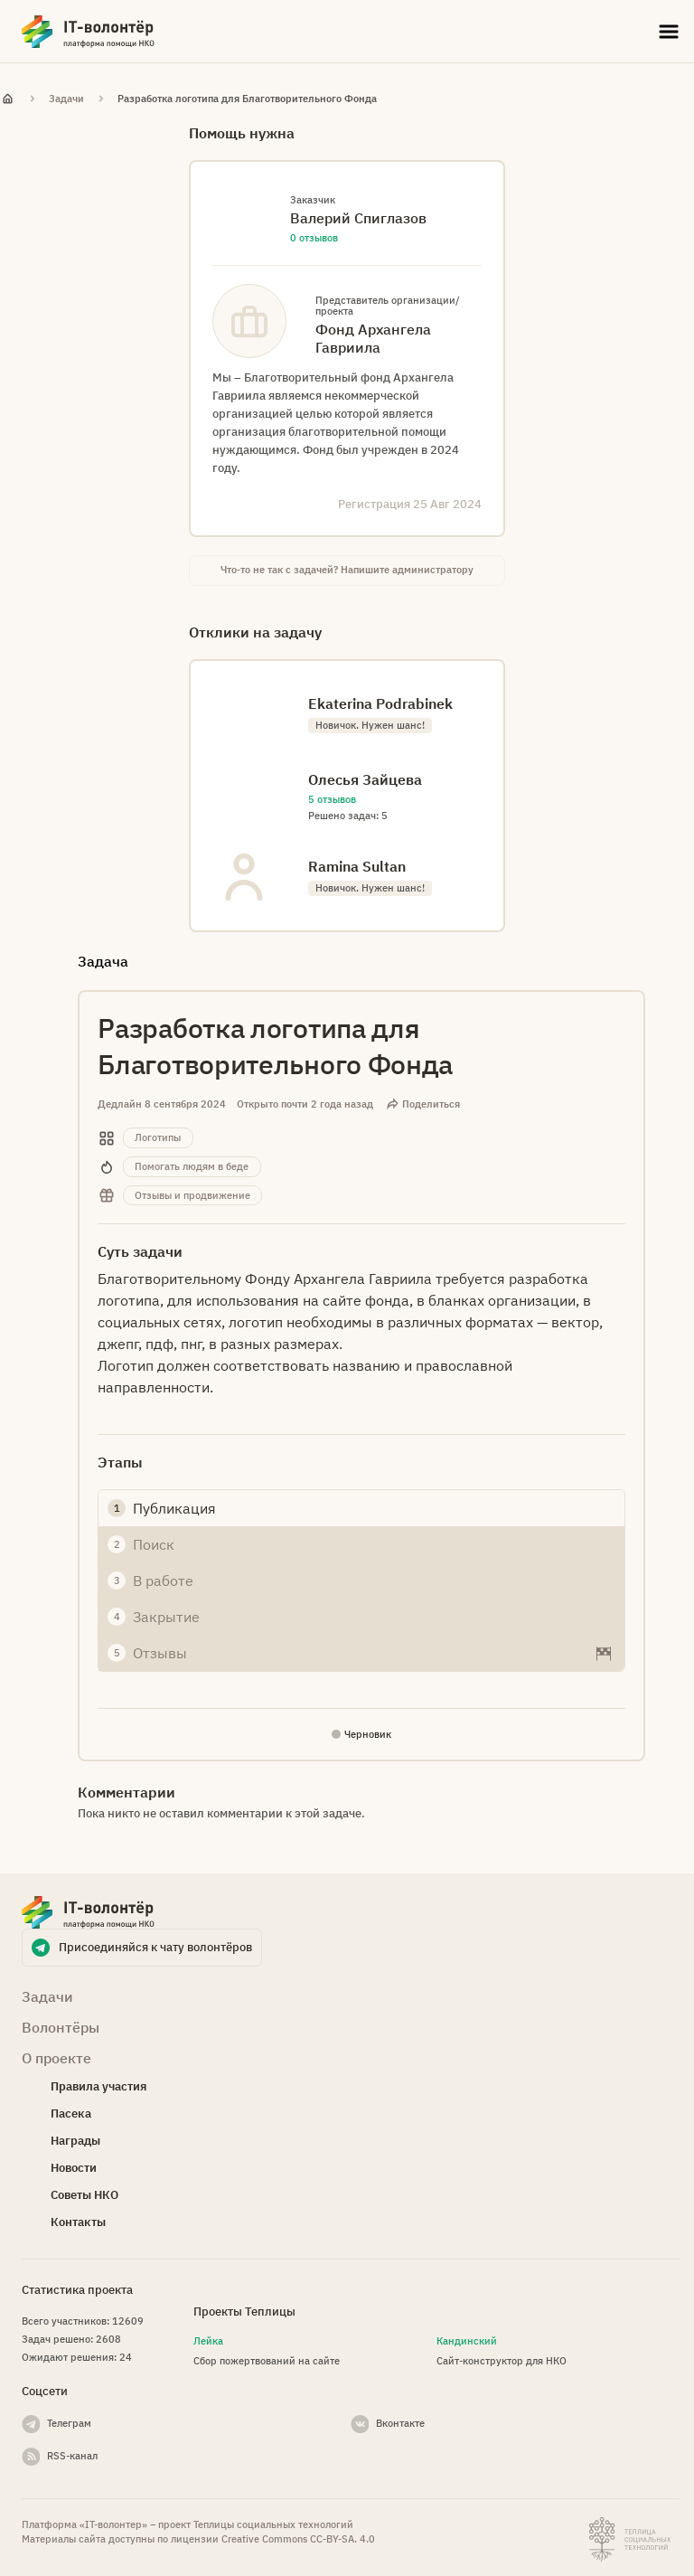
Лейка (208, 2340)
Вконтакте (400, 2423)
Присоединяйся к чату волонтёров (155, 1947)
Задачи (66, 98)
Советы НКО (84, 2195)
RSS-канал (72, 2455)
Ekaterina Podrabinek (380, 703)
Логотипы (158, 1137)
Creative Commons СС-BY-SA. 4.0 (298, 2539)
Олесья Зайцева (365, 779)
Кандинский (466, 2340)
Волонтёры (60, 2027)
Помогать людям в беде (192, 1166)
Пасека (71, 2113)
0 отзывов (314, 237)
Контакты (78, 2222)
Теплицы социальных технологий (273, 2524)
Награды (75, 2140)
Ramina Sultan (357, 866)
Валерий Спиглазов (358, 218)
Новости (74, 2167)
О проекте (56, 2058)
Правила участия (98, 2086)
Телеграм (69, 2423)
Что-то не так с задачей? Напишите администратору (347, 569)
